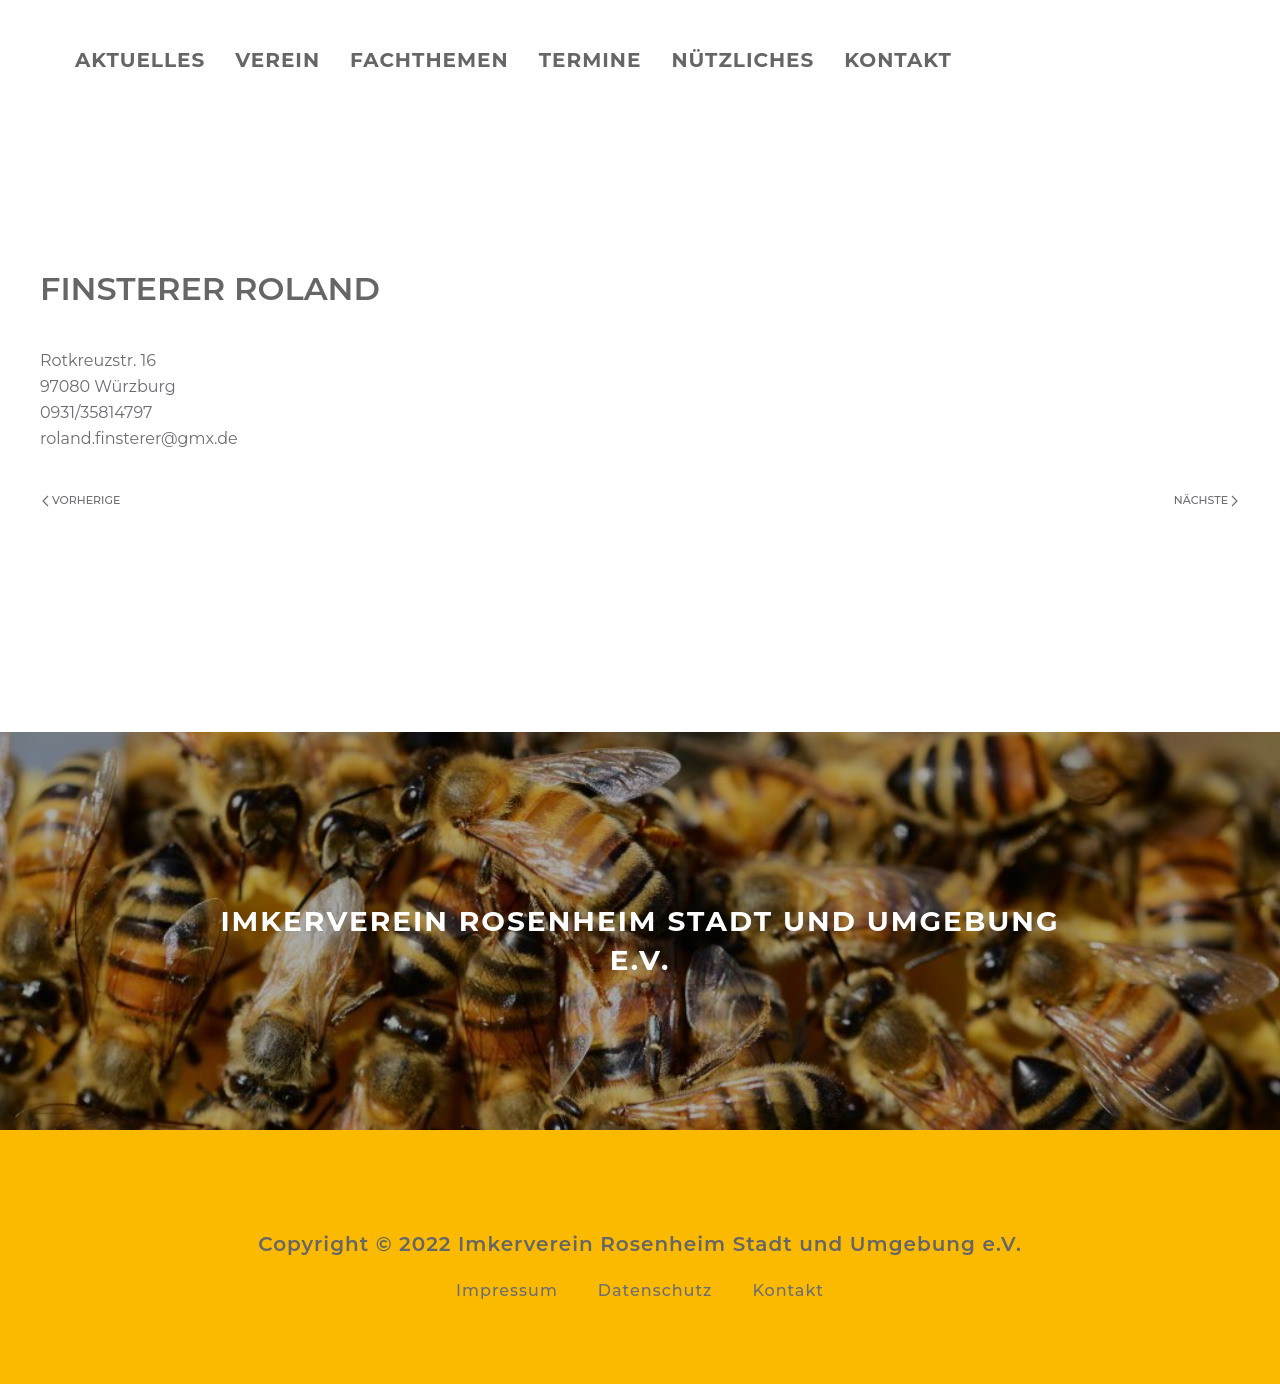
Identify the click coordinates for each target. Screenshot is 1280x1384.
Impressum (507, 1290)
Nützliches (742, 60)
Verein (277, 60)
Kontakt (898, 60)
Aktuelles (140, 60)
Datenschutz (655, 1290)
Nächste (1206, 500)
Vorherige (81, 500)
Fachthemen (429, 60)
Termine (590, 60)
